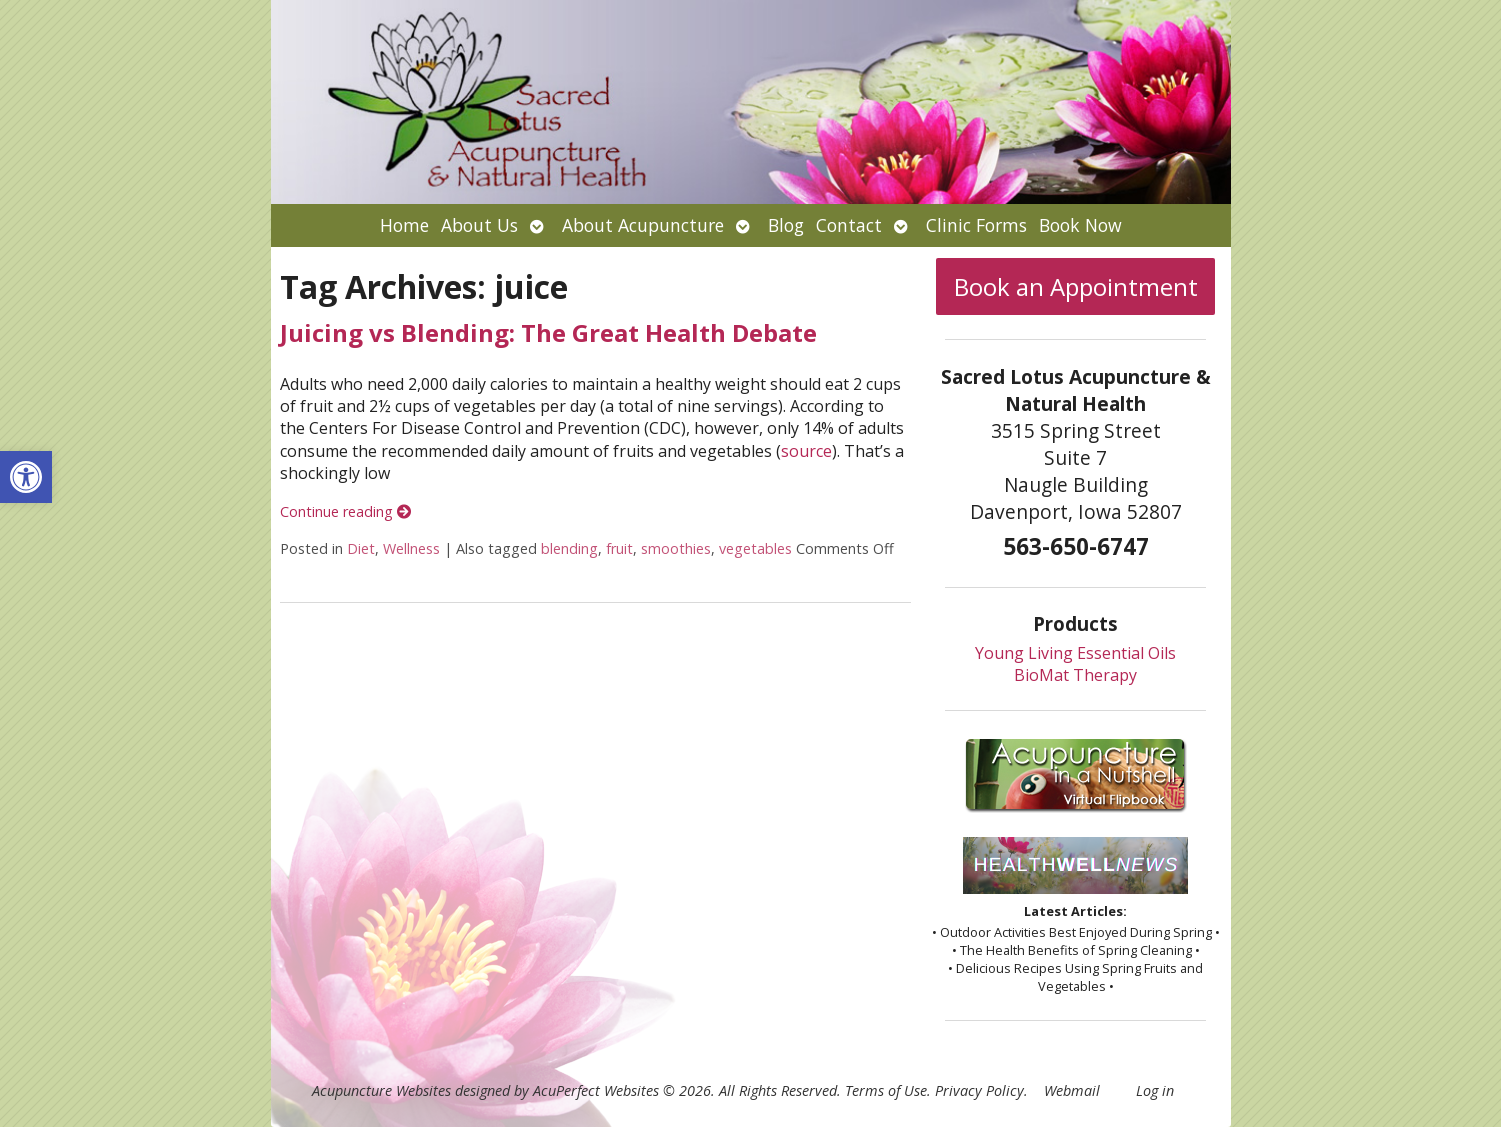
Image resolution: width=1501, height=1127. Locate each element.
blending (569, 548)
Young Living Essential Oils (1075, 653)
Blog (786, 225)
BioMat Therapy (1075, 675)
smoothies (676, 548)
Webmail (1072, 1090)
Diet (361, 548)
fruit (619, 548)
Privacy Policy (979, 1090)
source (806, 451)
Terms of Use (886, 1090)
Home (404, 225)
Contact (849, 225)
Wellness (411, 548)
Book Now (1080, 225)
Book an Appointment (1076, 286)
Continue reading (345, 511)
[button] (26, 477)
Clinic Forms (976, 225)
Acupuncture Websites (381, 1090)
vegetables (755, 548)
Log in (1155, 1090)
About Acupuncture (643, 225)
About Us (479, 225)
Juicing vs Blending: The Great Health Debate (548, 332)
